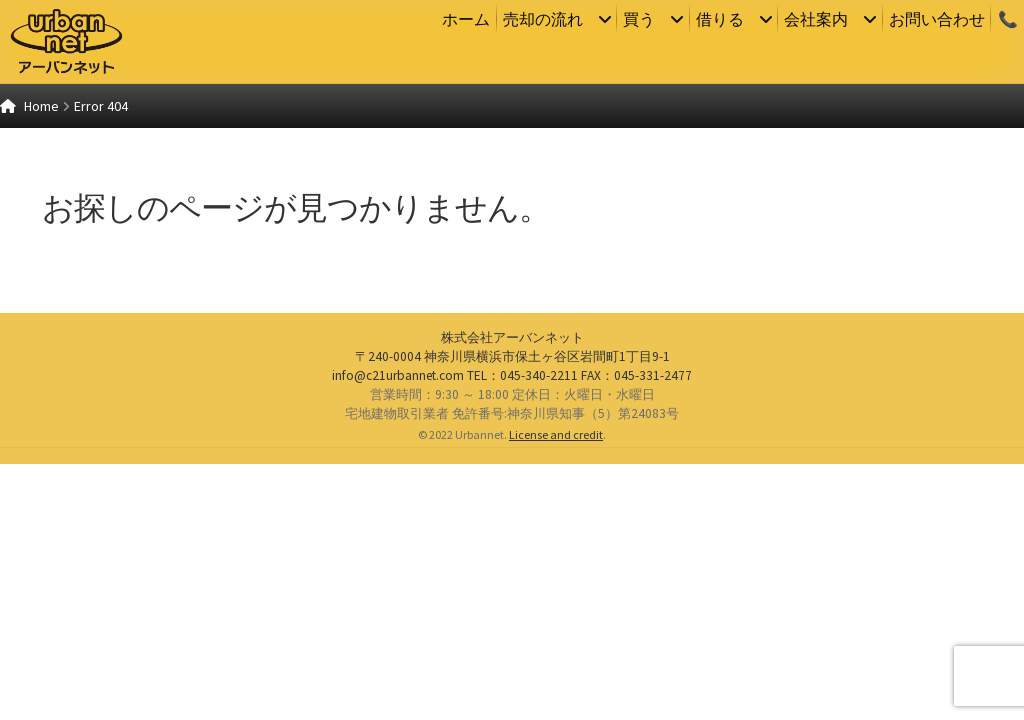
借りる (720, 19)
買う (639, 19)
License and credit (556, 690)
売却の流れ (543, 19)
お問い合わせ (937, 19)
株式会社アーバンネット (512, 593)
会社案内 (816, 19)
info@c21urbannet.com (398, 630)
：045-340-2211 (522, 630)
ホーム (466, 19)
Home (41, 106)
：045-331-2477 (636, 630)
